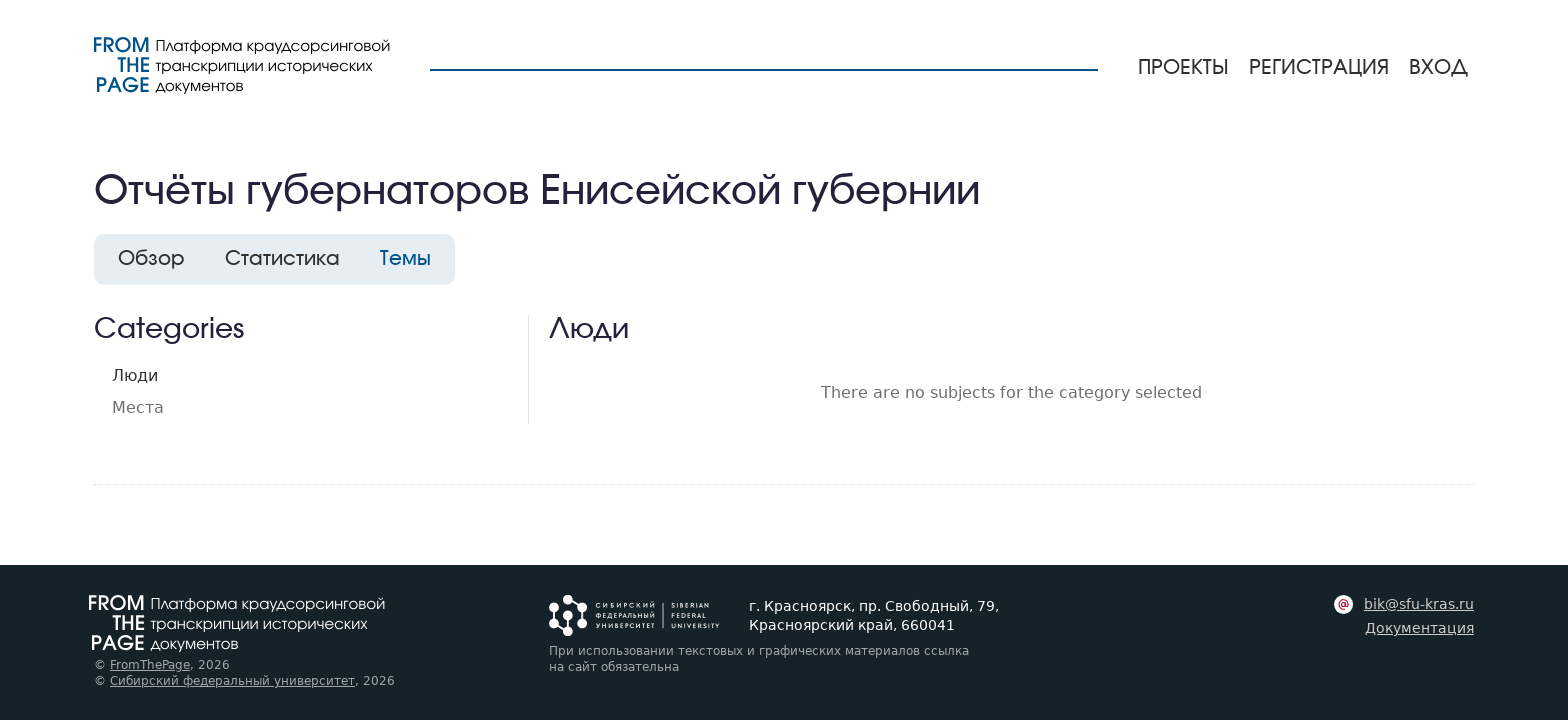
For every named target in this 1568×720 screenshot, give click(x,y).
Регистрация (1319, 68)
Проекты (1183, 68)
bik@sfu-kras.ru (1419, 604)
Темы (405, 259)
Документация (1419, 628)
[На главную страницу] (242, 65)
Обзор (151, 259)
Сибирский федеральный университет (232, 681)
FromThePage (150, 665)
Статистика (282, 259)
